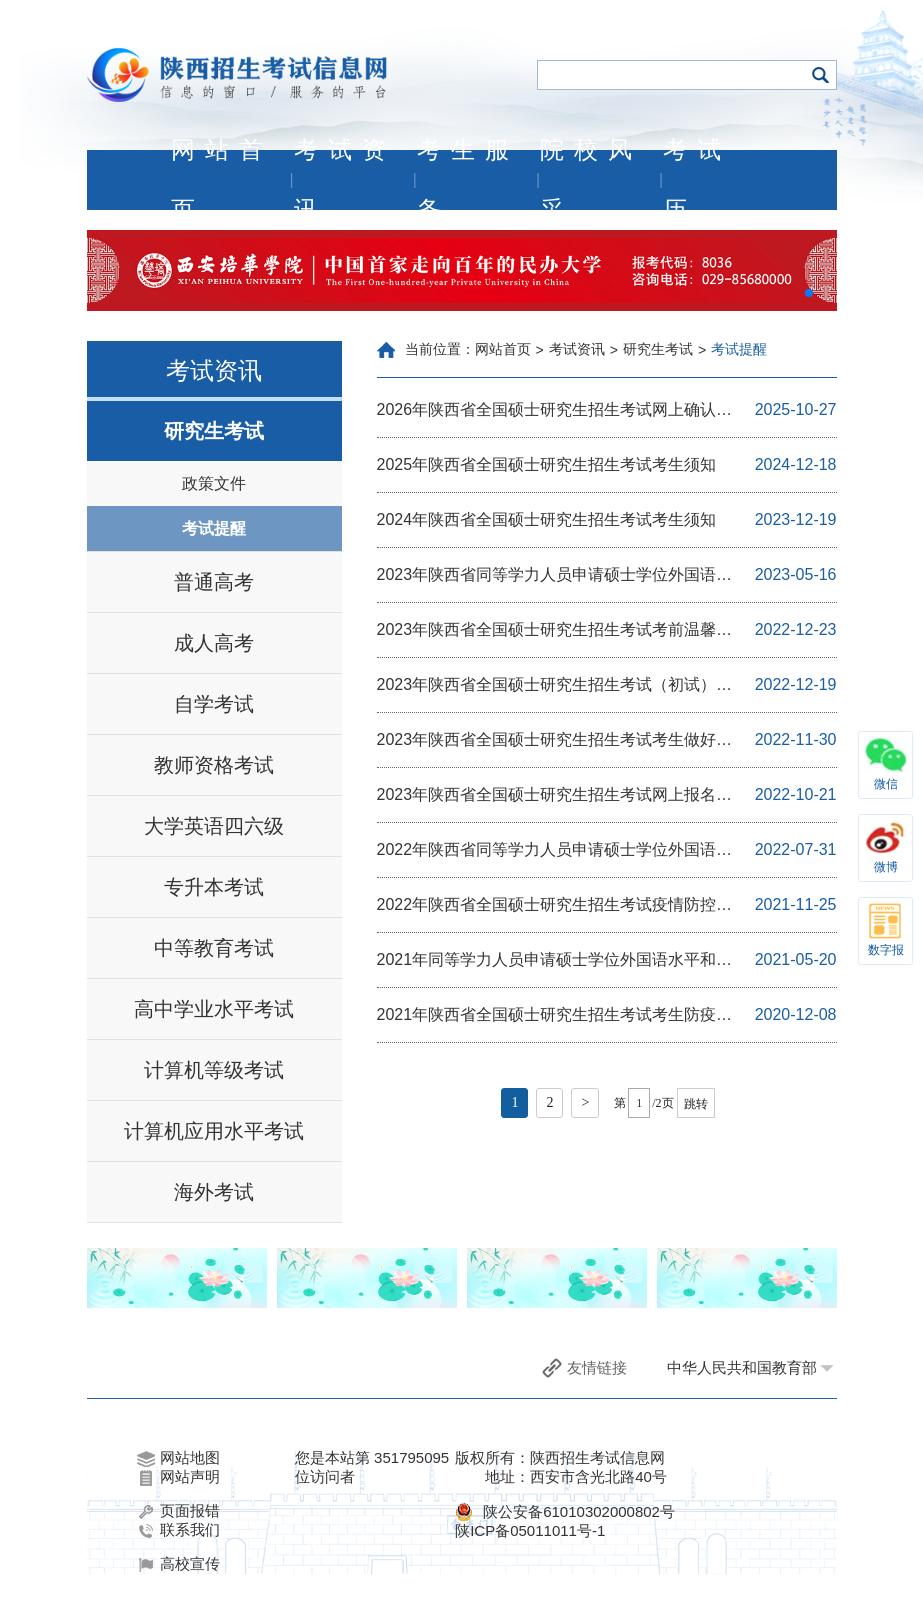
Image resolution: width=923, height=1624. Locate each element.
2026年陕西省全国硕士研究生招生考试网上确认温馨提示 (555, 411)
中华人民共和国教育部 (742, 1367)
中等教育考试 (214, 948)
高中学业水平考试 (214, 1009)
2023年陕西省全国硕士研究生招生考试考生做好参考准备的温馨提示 (555, 741)
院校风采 (591, 180)
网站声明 (178, 1477)
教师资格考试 (214, 765)
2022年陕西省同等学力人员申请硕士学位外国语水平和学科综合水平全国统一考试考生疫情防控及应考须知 (561, 851)
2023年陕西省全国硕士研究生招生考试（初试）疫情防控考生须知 (555, 686)
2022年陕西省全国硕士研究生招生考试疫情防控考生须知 (555, 906)
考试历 (697, 180)
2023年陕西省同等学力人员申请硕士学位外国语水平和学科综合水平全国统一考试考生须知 (555, 576)
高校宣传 (178, 1564)
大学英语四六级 (214, 826)
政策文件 (214, 483)
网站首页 (222, 180)
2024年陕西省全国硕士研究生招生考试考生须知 (547, 519)
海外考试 (214, 1192)
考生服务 (468, 180)
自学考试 (214, 704)
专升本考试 (214, 887)
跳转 (696, 1104)
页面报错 (178, 1511)
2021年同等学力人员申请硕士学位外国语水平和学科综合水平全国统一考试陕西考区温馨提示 (555, 961)
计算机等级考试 (214, 1070)
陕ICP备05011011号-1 (530, 1530)
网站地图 (178, 1458)
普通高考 (214, 582)
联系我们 (178, 1530)
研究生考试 (214, 431)
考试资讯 (345, 180)
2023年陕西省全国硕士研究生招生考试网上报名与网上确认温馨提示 (555, 796)
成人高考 (214, 643)
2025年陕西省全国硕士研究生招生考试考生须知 (547, 464)
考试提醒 (214, 528)
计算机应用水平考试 (214, 1131)
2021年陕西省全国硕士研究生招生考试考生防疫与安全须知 (555, 1016)
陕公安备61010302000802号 (579, 1511)
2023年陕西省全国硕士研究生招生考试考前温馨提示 (555, 631)
